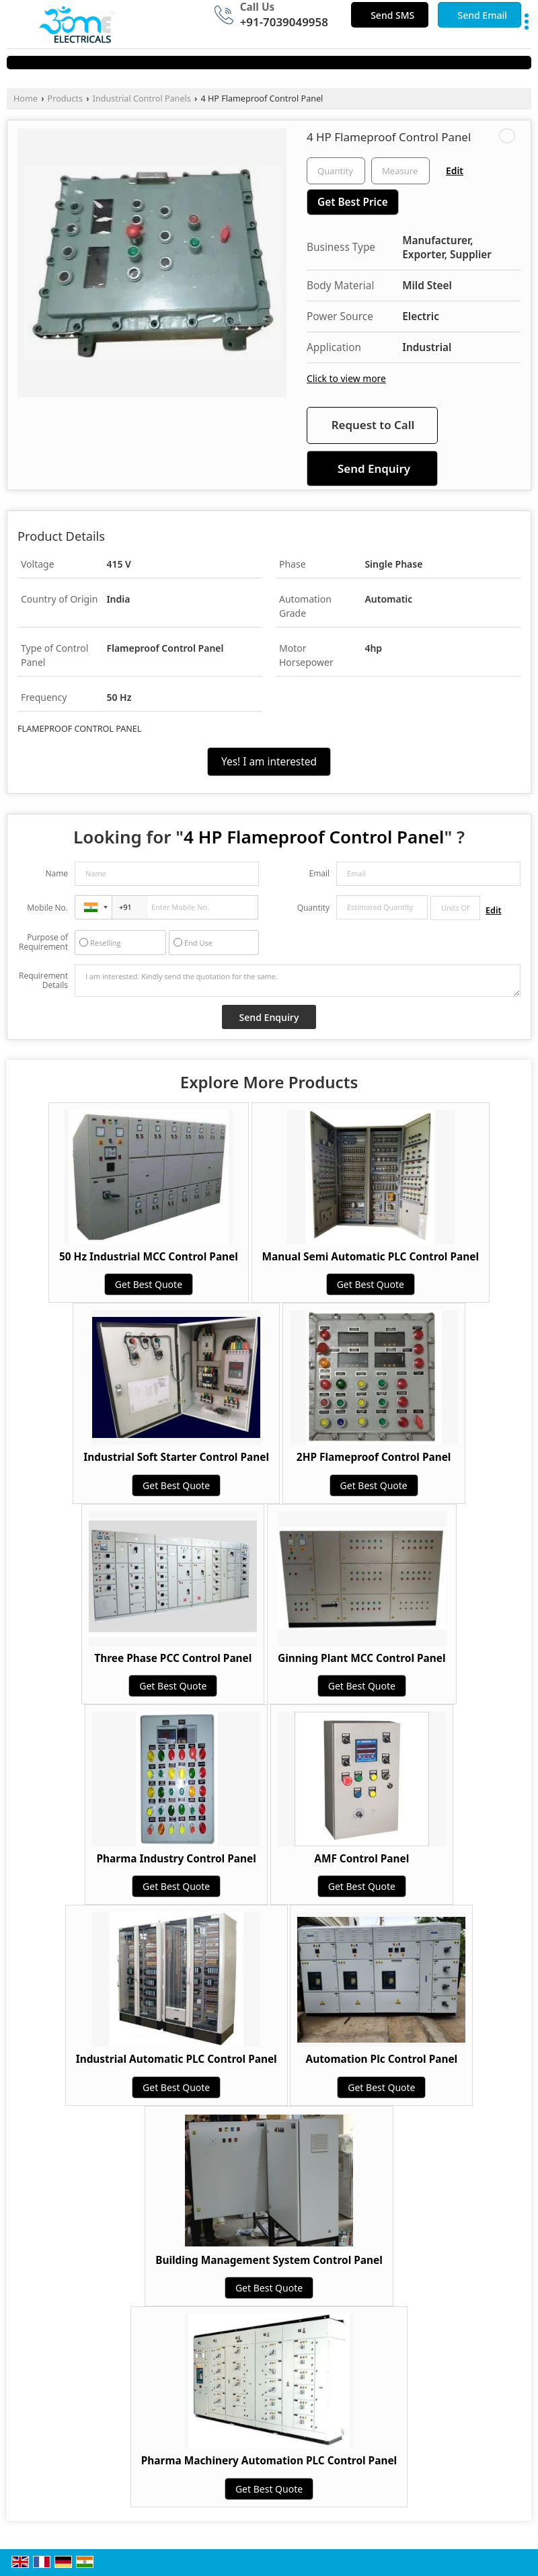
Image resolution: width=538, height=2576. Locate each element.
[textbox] (400, 170)
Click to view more (346, 378)
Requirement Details (43, 980)
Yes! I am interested (269, 762)
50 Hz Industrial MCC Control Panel (148, 1257)
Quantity (313, 907)
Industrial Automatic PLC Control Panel (176, 2059)
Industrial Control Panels (142, 98)
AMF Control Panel (361, 1859)
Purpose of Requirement (43, 942)
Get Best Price (352, 202)
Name (56, 873)
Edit (454, 170)
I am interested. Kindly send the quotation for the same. (298, 980)
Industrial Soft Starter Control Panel (176, 1457)
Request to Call (373, 424)
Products (65, 98)
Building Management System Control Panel (269, 2260)
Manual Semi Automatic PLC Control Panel (370, 1257)
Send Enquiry (374, 468)
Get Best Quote (148, 1284)
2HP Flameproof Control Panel (374, 1457)
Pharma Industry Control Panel (176, 1859)
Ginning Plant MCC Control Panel (362, 1658)
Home (25, 98)
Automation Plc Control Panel (382, 2059)
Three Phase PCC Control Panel (173, 1658)
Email (319, 873)
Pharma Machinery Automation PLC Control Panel (269, 2461)
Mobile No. (47, 907)
